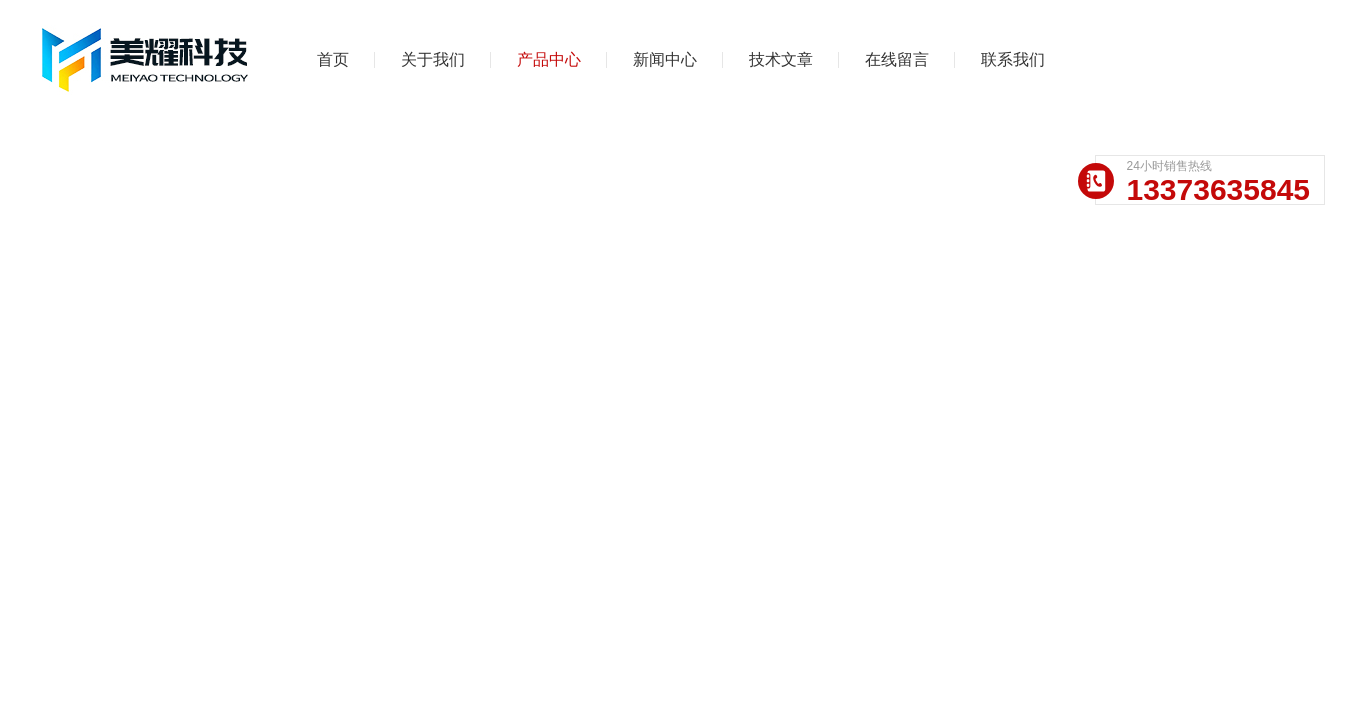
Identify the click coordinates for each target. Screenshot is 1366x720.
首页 (333, 59)
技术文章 (781, 59)
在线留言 (897, 59)
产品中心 (549, 59)
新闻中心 (665, 59)
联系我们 (1013, 59)
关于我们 (433, 59)
